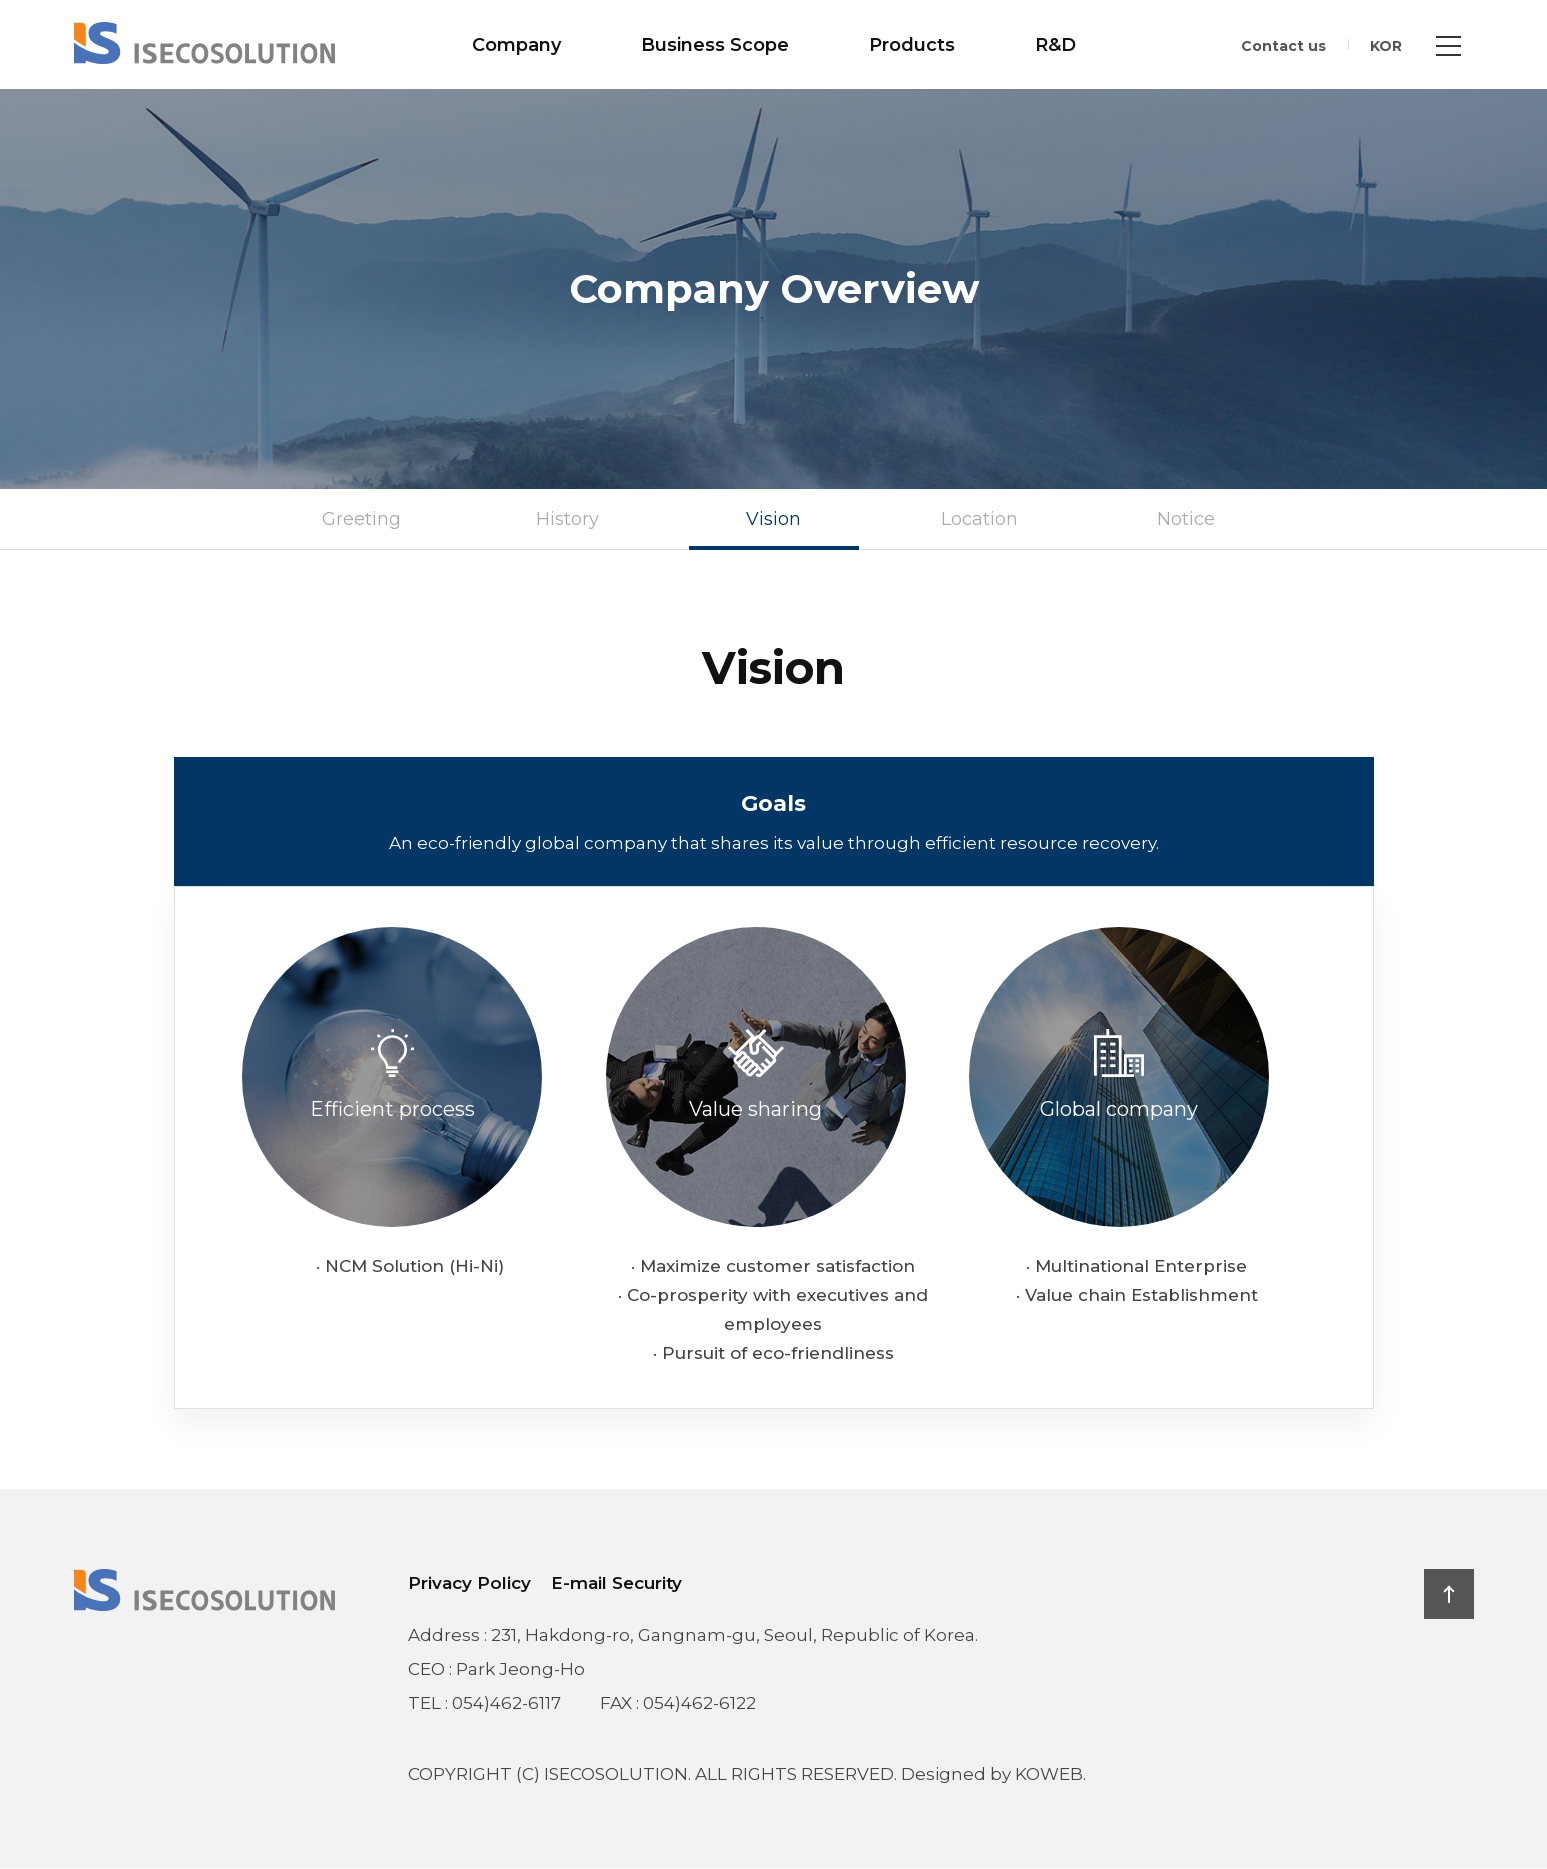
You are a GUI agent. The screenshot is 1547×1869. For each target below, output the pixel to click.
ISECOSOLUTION (204, 43)
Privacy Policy (469, 1583)
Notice (1186, 520)
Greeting (361, 520)
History (567, 520)
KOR (1386, 46)
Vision (773, 520)
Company (516, 45)
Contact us (1283, 46)
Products (912, 45)
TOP (1449, 1594)
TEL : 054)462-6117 (484, 1703)
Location (979, 520)
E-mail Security (616, 1583)
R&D (1055, 45)
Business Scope (715, 45)
